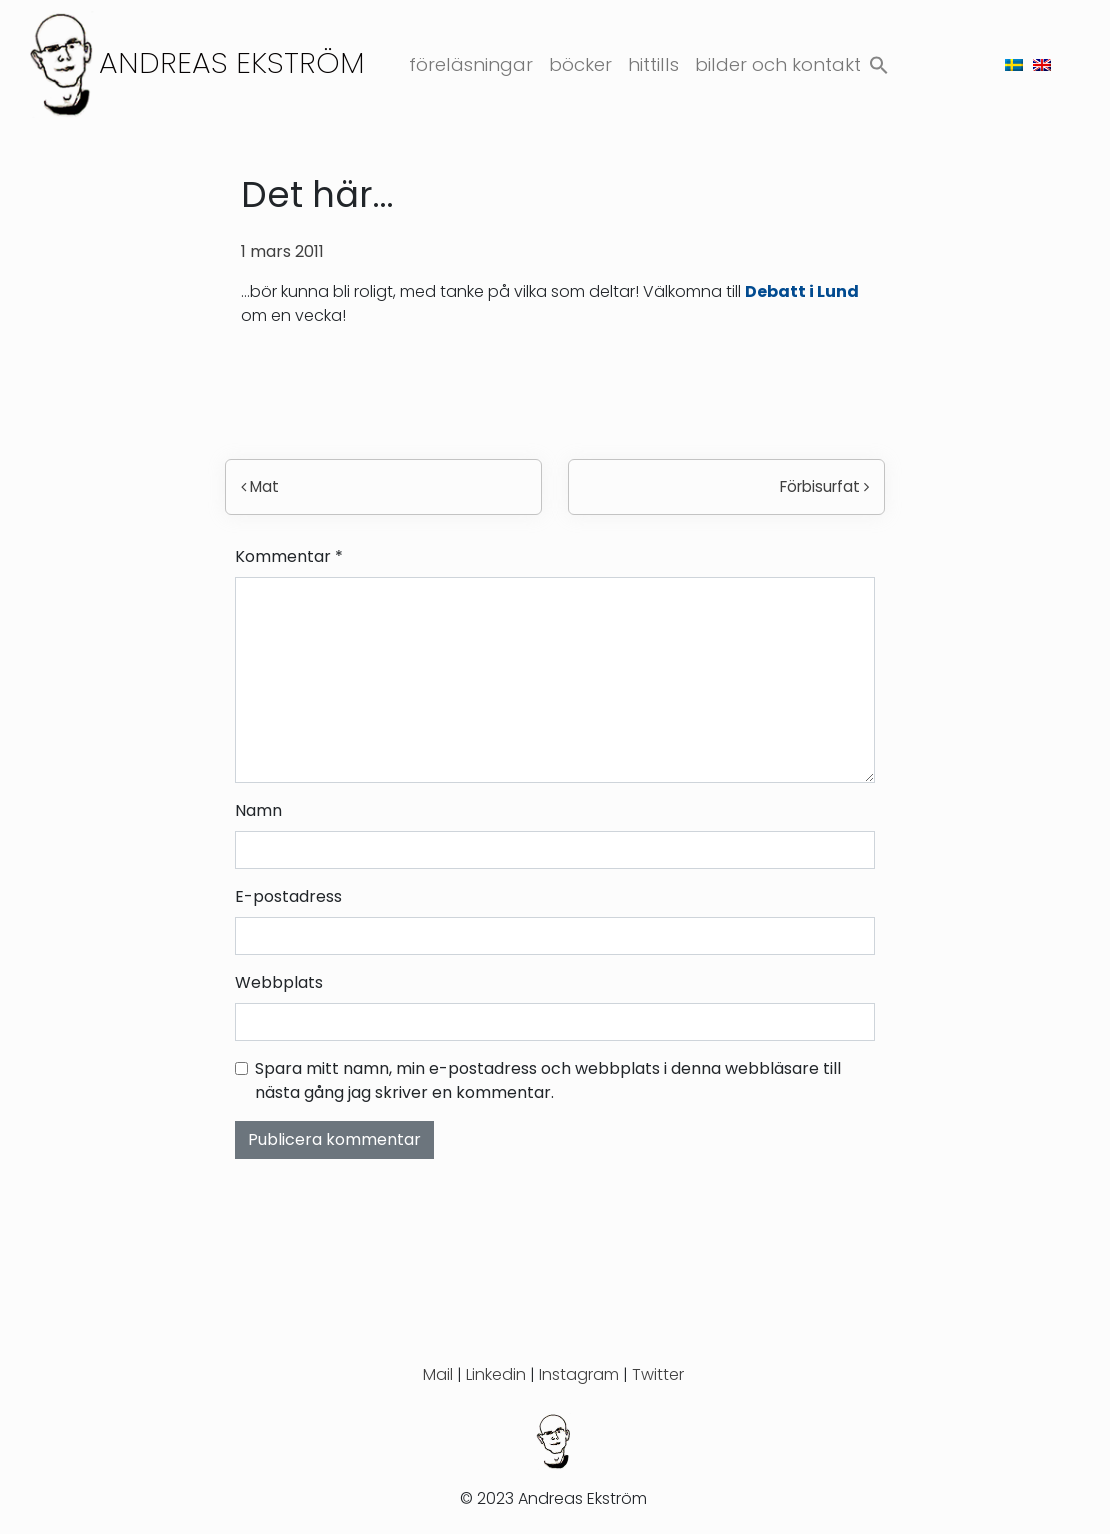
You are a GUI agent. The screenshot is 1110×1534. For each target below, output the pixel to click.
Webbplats (279, 982)
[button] (879, 61)
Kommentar (289, 556)
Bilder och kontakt (778, 64)
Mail (438, 1374)
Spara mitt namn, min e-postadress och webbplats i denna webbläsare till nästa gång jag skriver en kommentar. (548, 1080)
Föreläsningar (471, 64)
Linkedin (496, 1374)
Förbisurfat (824, 486)
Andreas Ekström (232, 62)
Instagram (579, 1374)
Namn (258, 810)
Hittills (653, 64)
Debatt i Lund (802, 291)
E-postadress (288, 896)
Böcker (580, 64)
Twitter (658, 1374)
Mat (260, 486)
